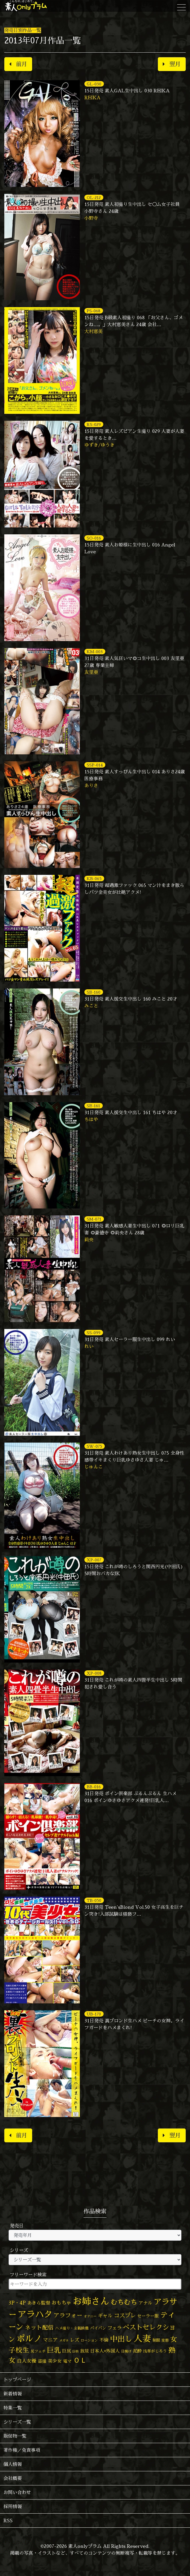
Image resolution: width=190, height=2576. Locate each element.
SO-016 (94, 538)
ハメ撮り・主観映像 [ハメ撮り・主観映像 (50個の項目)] (72, 2328)
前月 (18, 64)
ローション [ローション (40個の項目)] (89, 2340)
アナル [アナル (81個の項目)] (145, 2303)
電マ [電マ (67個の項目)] (67, 2361)
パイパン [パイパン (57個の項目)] (98, 2328)
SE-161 (93, 1105)
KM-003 (95, 651)
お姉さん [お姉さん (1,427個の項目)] (91, 2301)
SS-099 (93, 1332)
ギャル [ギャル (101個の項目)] (105, 2315)
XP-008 (94, 1673)
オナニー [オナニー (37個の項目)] (90, 2316)
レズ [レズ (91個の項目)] (74, 2340)
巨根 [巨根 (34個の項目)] (75, 2351)
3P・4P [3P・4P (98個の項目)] (17, 2302)
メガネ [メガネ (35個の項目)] (64, 2340)
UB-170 (94, 2014)
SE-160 (93, 992)
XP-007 (94, 1560)
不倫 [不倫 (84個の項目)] (103, 2340)
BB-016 (94, 1786)
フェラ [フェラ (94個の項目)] (114, 2327)
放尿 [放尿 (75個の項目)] (84, 2351)
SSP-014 (95, 765)
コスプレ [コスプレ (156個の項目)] (125, 2315)
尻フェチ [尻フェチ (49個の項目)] (38, 2351)
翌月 (172, 64)
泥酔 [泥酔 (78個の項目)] (137, 2351)
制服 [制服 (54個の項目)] (156, 2340)
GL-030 (94, 84)
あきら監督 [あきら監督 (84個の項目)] (38, 2303)
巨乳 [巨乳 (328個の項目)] (54, 2350)
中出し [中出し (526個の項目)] (121, 2339)
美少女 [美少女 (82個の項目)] (55, 2361)
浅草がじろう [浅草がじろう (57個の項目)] (155, 2351)
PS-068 (93, 310)
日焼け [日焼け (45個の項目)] (126, 2351)
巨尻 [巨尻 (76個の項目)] (66, 2351)
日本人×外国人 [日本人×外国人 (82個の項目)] (105, 2351)
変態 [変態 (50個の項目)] (165, 2340)
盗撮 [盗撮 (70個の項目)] (42, 2361)
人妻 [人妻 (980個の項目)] (142, 2338)
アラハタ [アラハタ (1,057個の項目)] (35, 2314)
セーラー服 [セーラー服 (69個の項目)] (148, 2316)
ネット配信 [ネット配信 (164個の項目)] (39, 2327)
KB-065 (94, 878)
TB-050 (94, 1900)
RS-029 (94, 424)
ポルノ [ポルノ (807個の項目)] (29, 2338)
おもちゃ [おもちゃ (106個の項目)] (61, 2302)
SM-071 (94, 1219)
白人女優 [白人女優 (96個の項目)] (26, 2360)
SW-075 (94, 1446)
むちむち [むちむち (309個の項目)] (124, 2302)
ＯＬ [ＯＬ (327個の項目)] (80, 2360)
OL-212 (94, 197)
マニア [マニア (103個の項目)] (50, 2339)
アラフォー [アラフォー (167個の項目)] (68, 2315)
